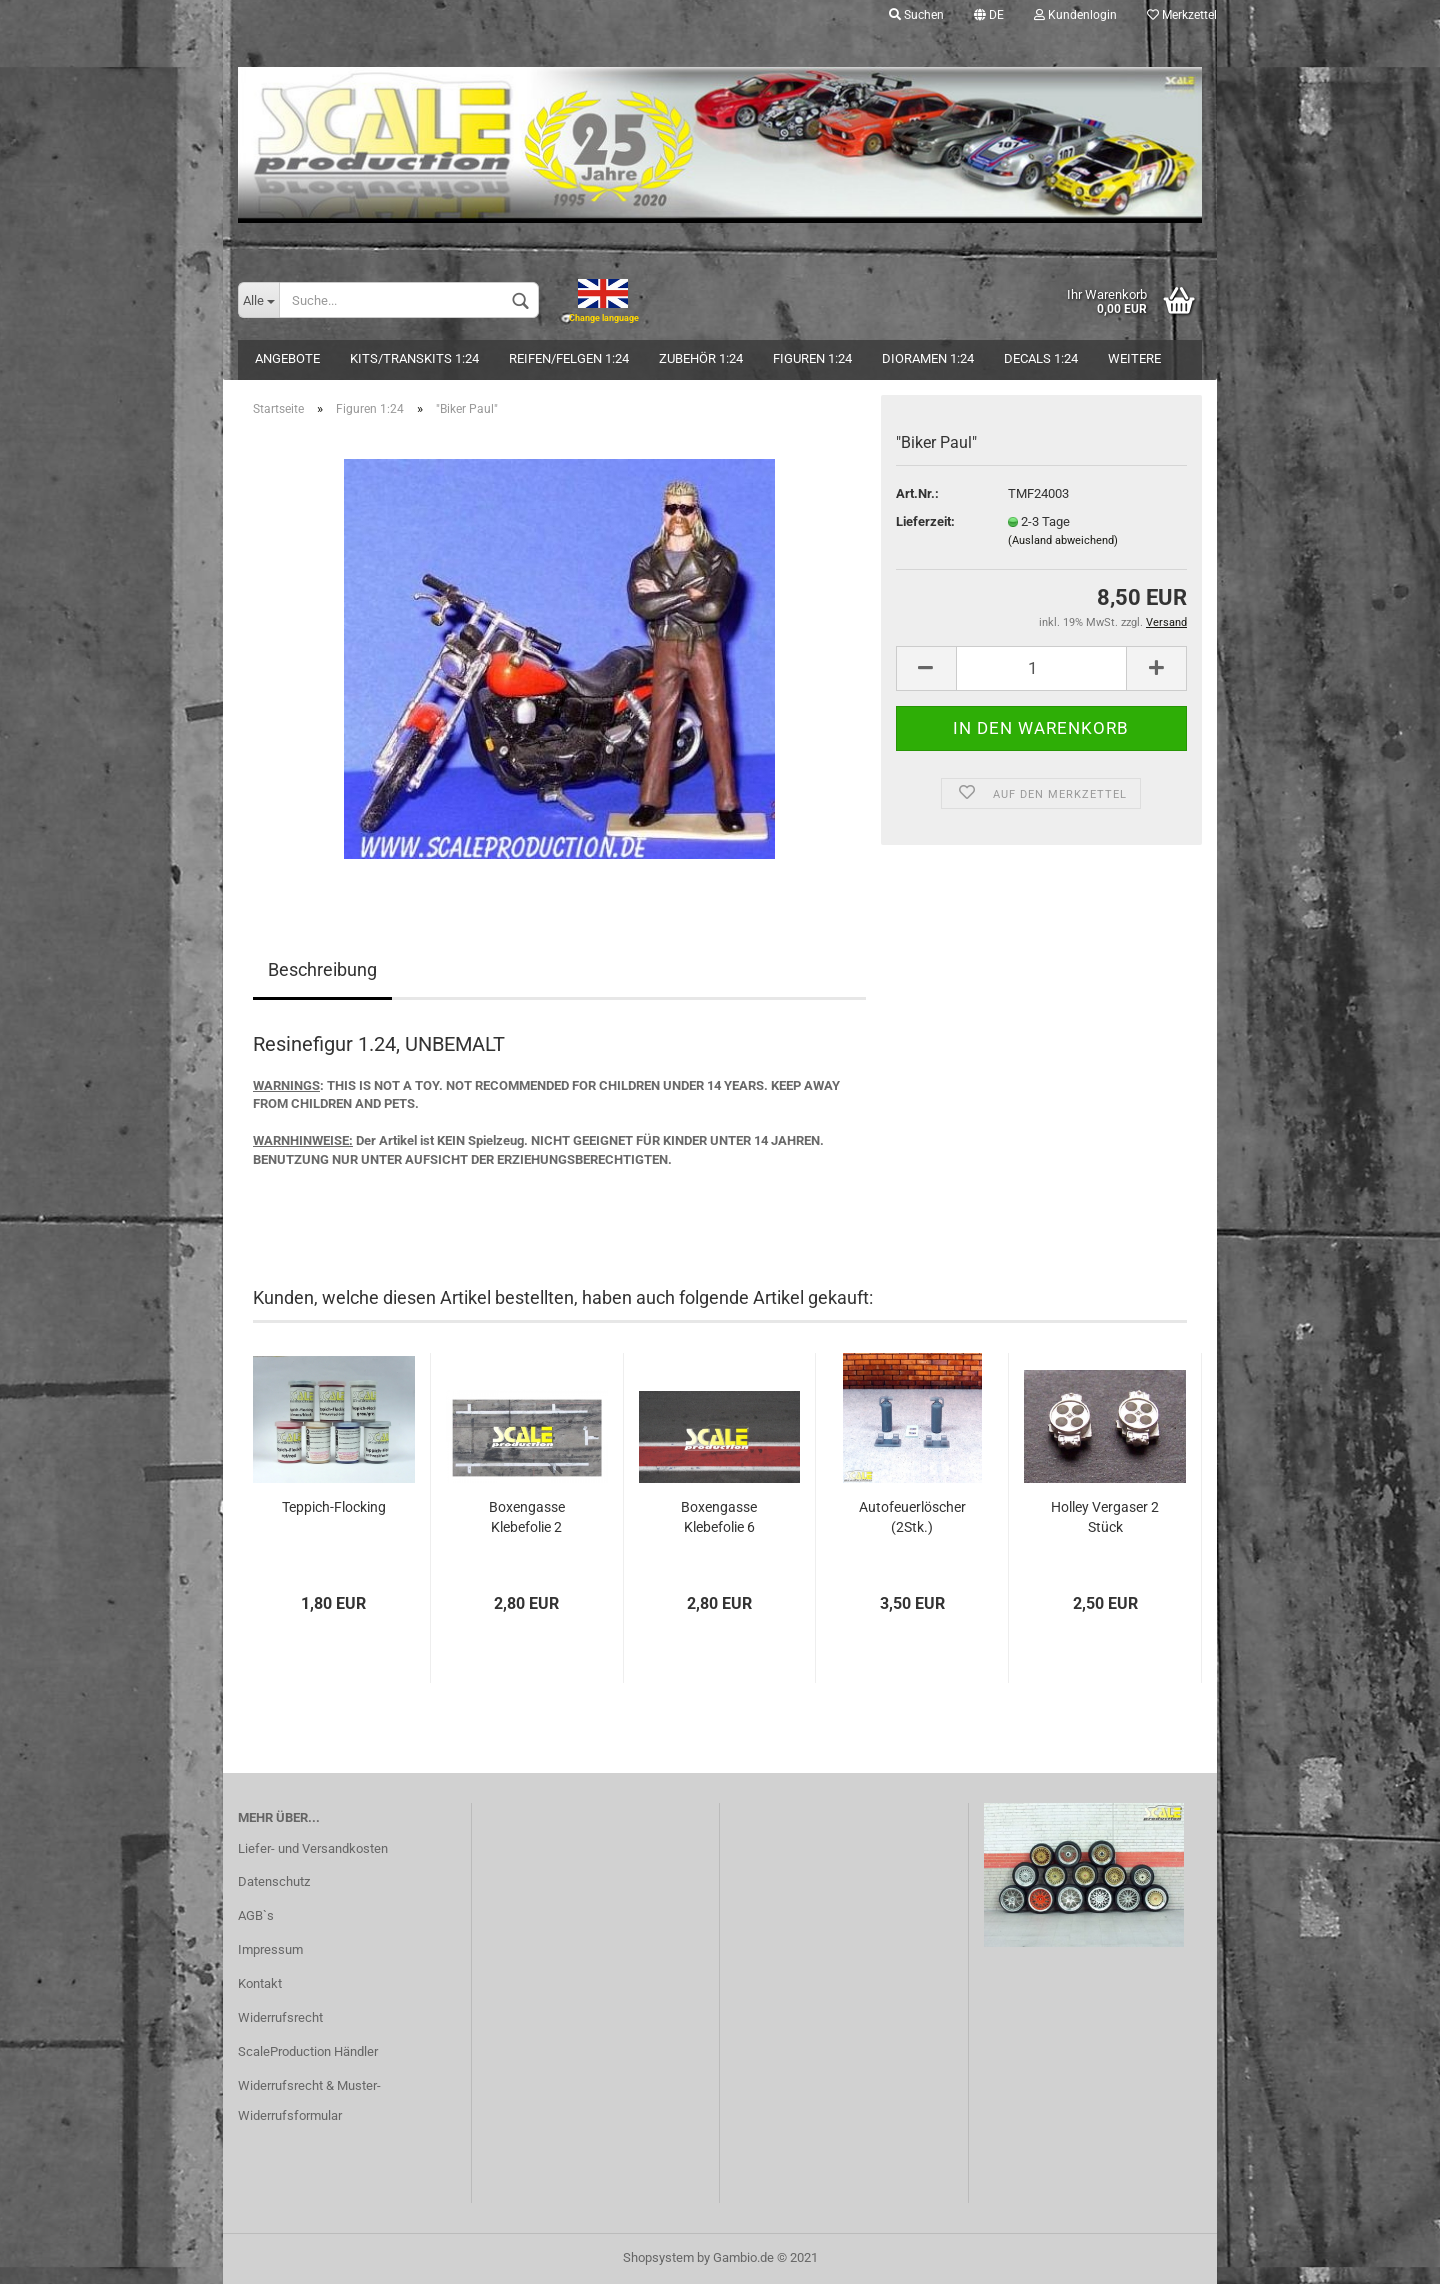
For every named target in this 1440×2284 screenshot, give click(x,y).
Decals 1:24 (1041, 358)
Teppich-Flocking (334, 1507)
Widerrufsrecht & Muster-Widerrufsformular (309, 2100)
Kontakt (260, 1983)
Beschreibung (322, 969)
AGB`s (256, 1915)
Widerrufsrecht (280, 2017)
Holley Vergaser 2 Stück (1105, 1517)
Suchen (916, 15)
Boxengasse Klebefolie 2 (527, 1517)
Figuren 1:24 (812, 358)
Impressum (270, 1949)
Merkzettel (1182, 15)
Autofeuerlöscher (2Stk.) (912, 1517)
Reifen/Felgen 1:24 (569, 358)
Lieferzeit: (925, 521)
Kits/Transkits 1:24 (414, 358)
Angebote (287, 358)
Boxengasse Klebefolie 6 (719, 1517)
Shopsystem (658, 2257)
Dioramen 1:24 (928, 358)
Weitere (1134, 358)
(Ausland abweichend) (1063, 540)
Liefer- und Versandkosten (313, 1848)
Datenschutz (274, 1881)
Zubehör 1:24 (701, 358)
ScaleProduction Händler (308, 2051)
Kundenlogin (1075, 15)
